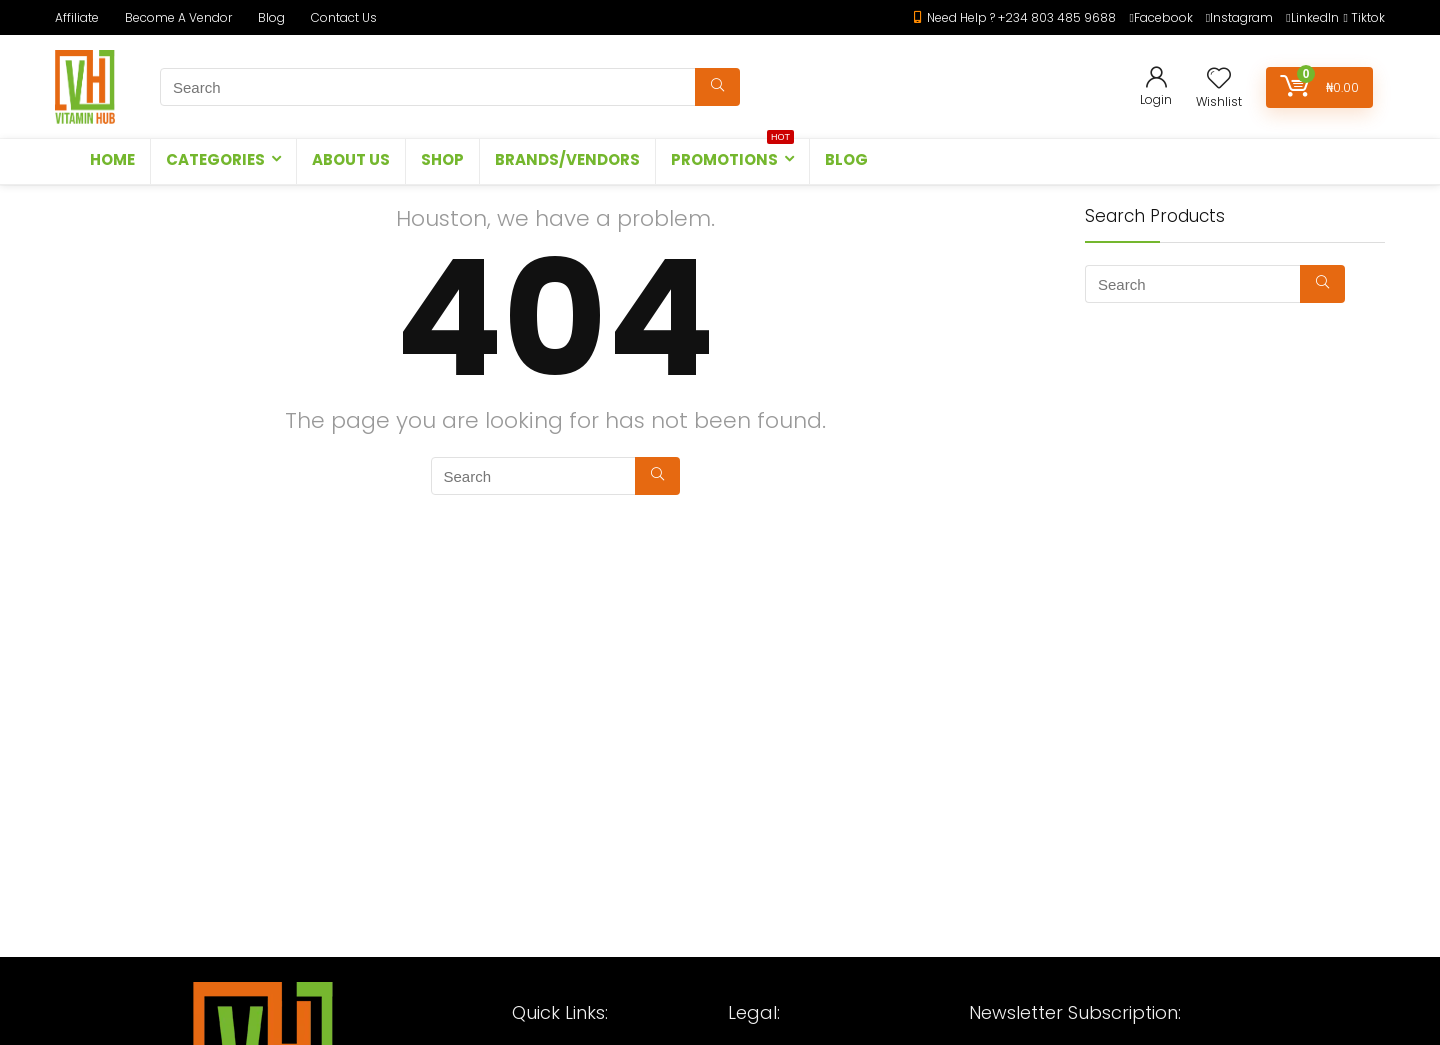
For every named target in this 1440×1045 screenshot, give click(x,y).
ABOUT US (351, 159)
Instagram (1241, 17)
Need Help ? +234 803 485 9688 (1021, 17)
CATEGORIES (215, 159)
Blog (271, 17)
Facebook (1163, 17)
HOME (112, 159)
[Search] (717, 87)
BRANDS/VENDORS (567, 159)
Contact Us (344, 17)
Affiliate (77, 17)
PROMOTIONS (732, 154)
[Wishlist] (1219, 79)
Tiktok (1368, 17)
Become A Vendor (178, 17)
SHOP (442, 159)
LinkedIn (1315, 17)
